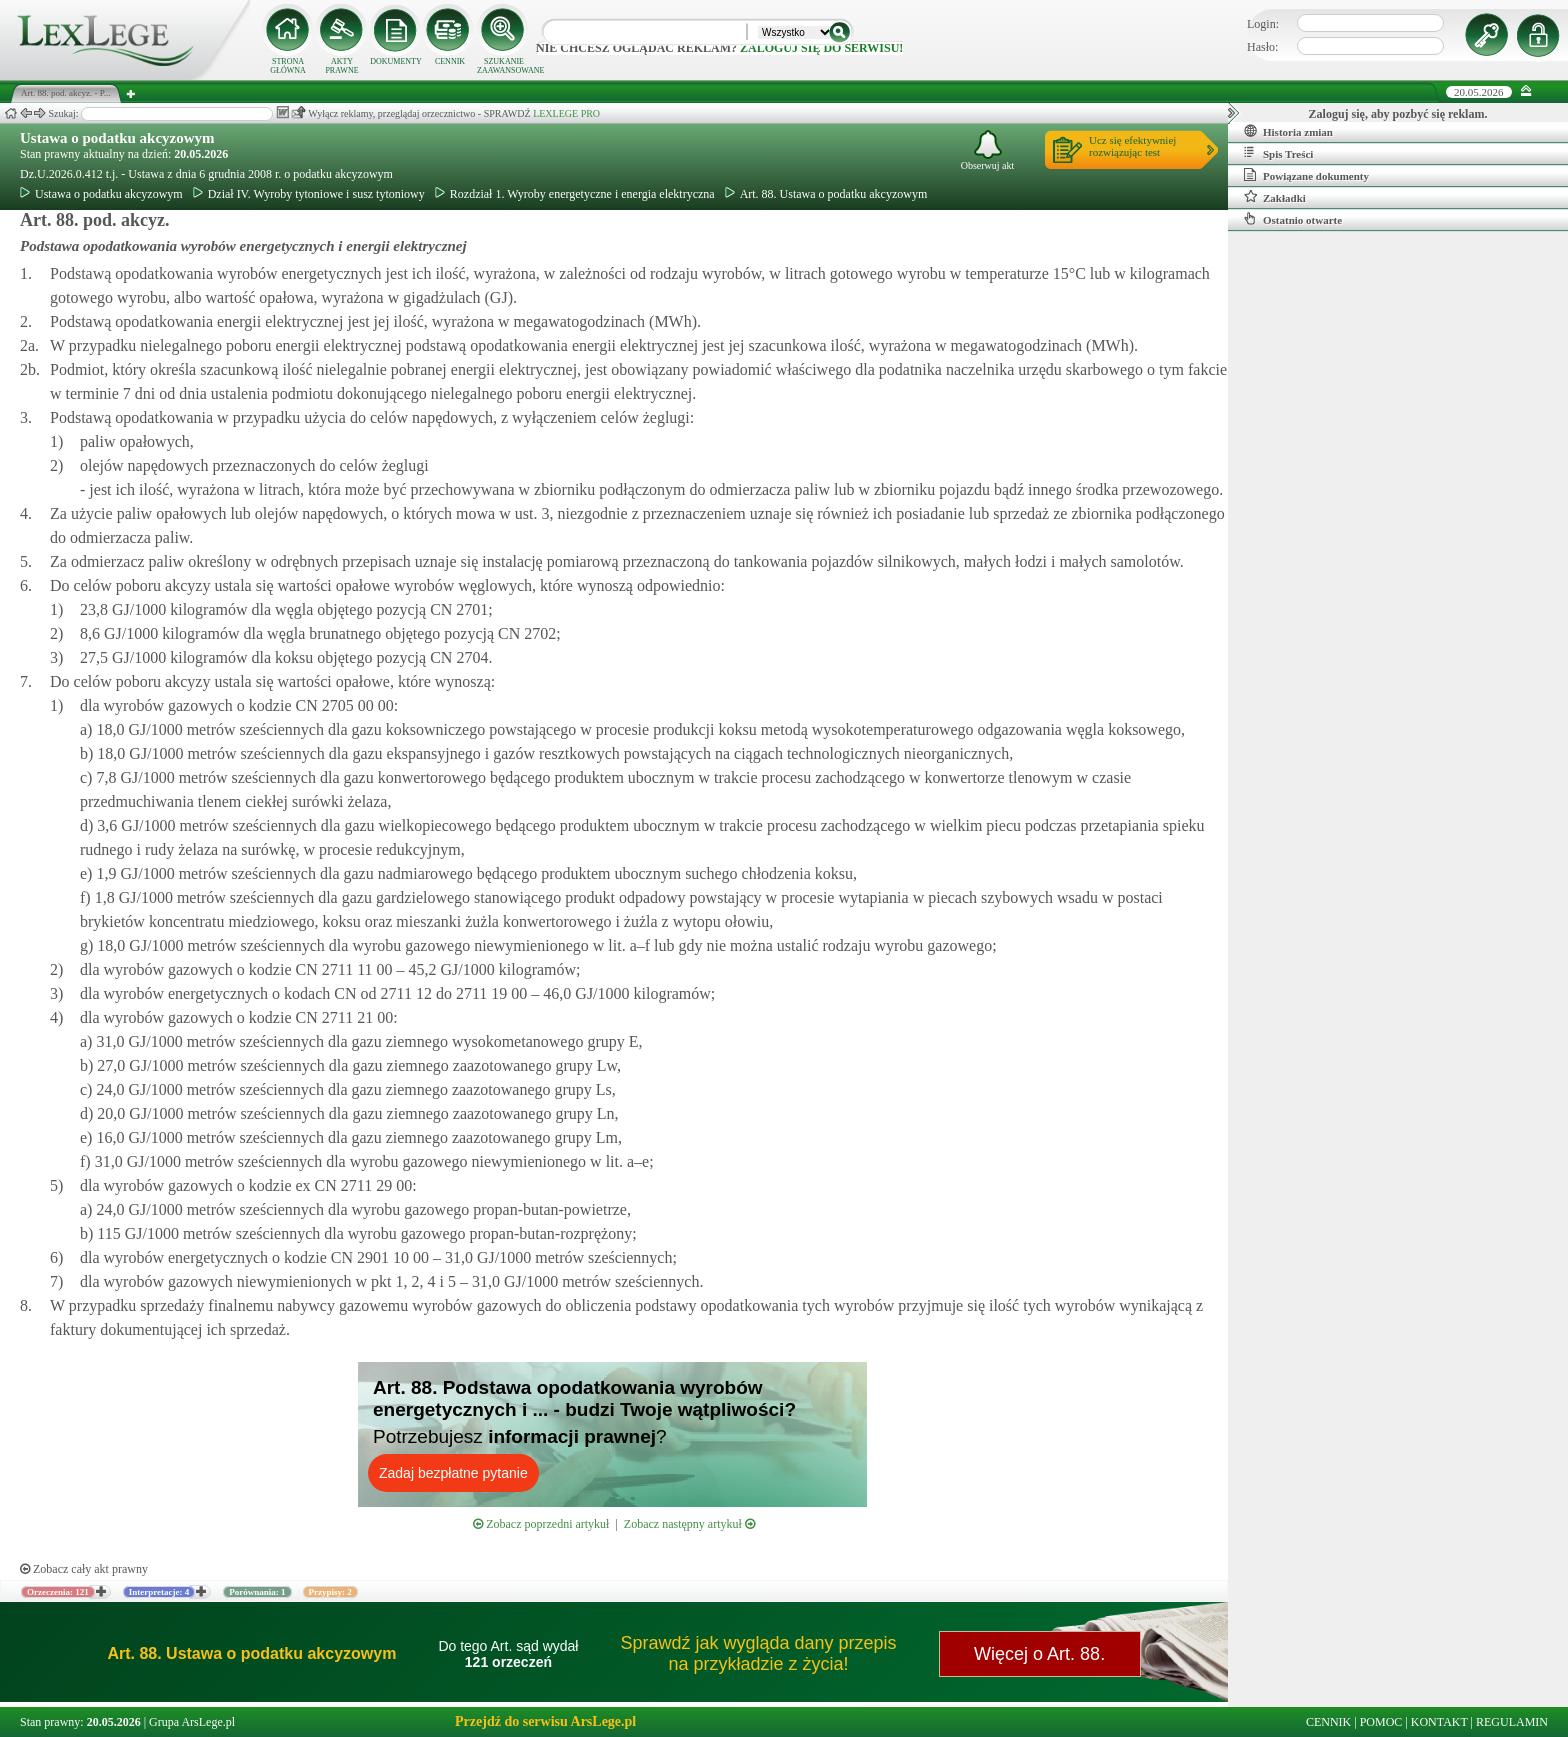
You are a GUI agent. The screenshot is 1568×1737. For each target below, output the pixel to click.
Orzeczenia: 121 (58, 1592)
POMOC (1381, 1722)
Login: (1263, 24)
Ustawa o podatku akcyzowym (117, 138)
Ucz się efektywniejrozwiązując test (1132, 146)
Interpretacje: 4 (159, 1592)
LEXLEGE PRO (566, 113)
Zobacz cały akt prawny (84, 1569)
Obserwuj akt (988, 150)
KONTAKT (1439, 1722)
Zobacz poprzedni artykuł (541, 1524)
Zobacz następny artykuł (689, 1524)
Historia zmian (1288, 131)
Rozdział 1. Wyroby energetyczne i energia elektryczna (575, 194)
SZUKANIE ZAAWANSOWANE (504, 66)
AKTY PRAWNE (341, 66)
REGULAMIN (1512, 1722)
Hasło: (1262, 47)
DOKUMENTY (396, 61)
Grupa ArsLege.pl (192, 1722)
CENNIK (450, 61)
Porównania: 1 (257, 1592)
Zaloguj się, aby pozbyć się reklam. (1398, 114)
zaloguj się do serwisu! (821, 48)
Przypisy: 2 (330, 1592)
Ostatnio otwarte (1293, 219)
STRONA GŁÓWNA (288, 66)
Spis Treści (1278, 153)
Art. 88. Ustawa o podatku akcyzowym (826, 194)
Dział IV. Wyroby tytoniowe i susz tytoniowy (309, 194)
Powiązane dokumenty (1306, 175)
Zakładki (1275, 197)
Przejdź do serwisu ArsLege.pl (545, 1721)
